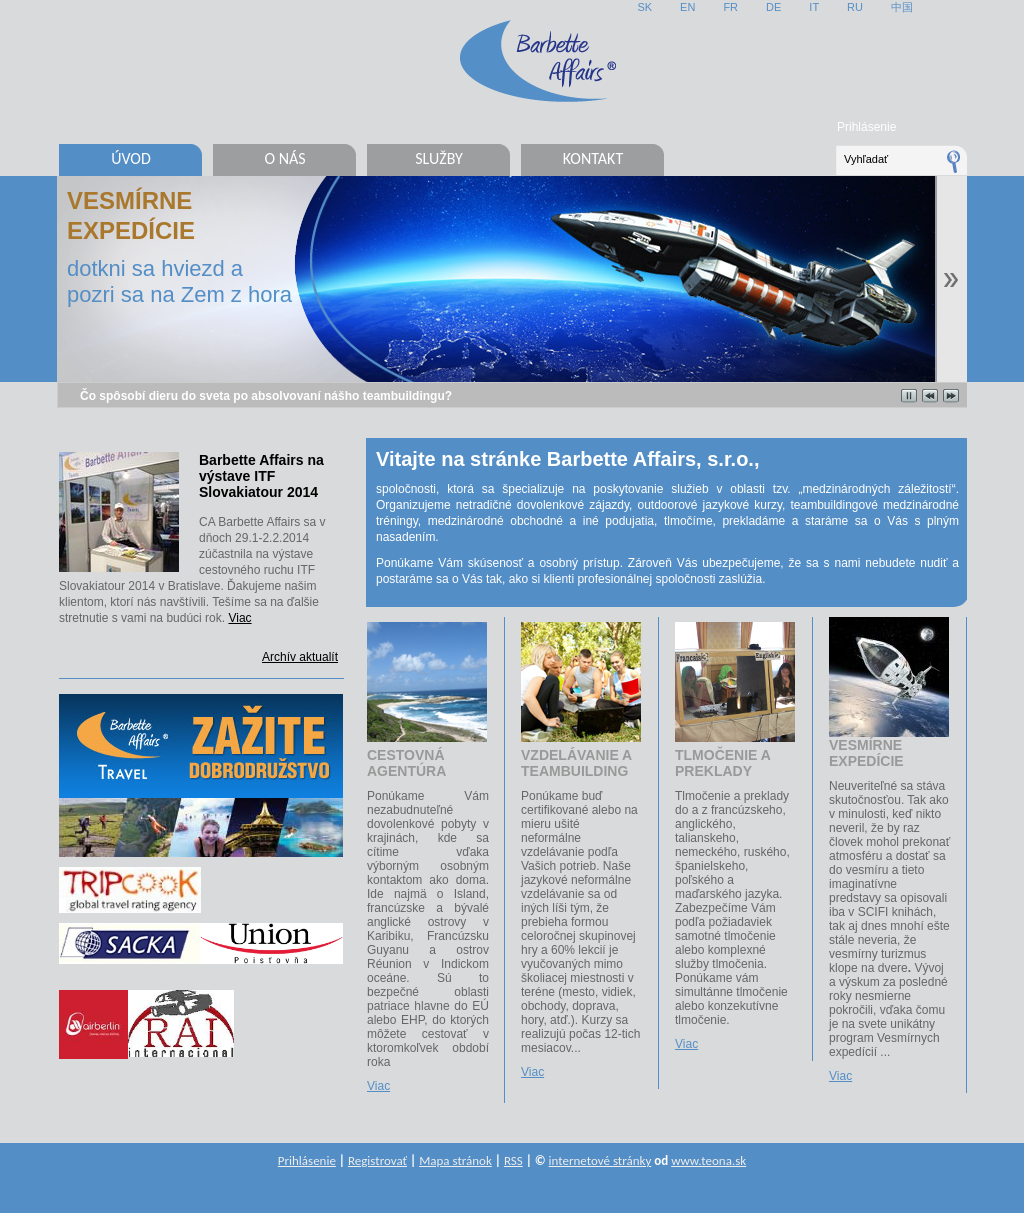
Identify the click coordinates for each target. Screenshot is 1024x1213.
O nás (284, 158)
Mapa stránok (455, 1160)
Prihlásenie (866, 127)
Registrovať (377, 1160)
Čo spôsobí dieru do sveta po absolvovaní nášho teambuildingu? (266, 396)
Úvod (131, 158)
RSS (513, 1160)
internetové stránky (600, 1160)
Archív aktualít (300, 657)
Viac (239, 618)
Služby (439, 158)
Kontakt (593, 158)
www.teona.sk (708, 1160)
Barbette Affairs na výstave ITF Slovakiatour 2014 (261, 476)
